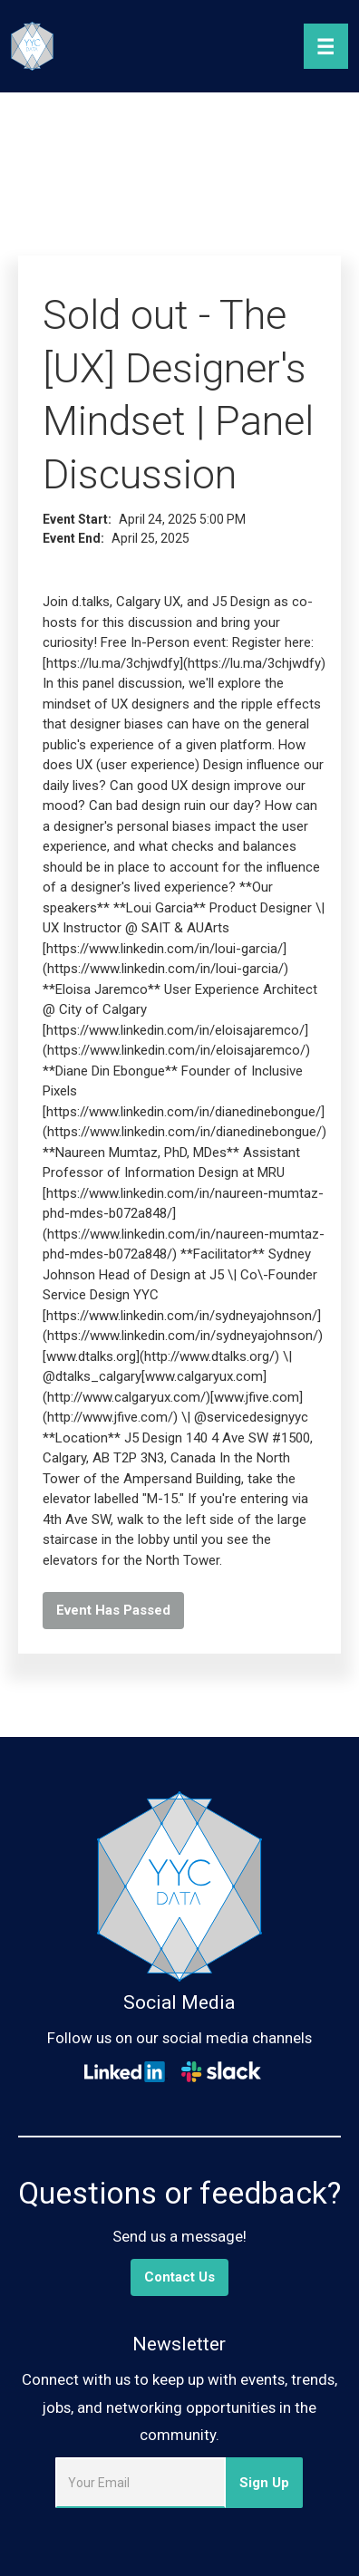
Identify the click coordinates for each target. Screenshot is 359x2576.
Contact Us (179, 2277)
